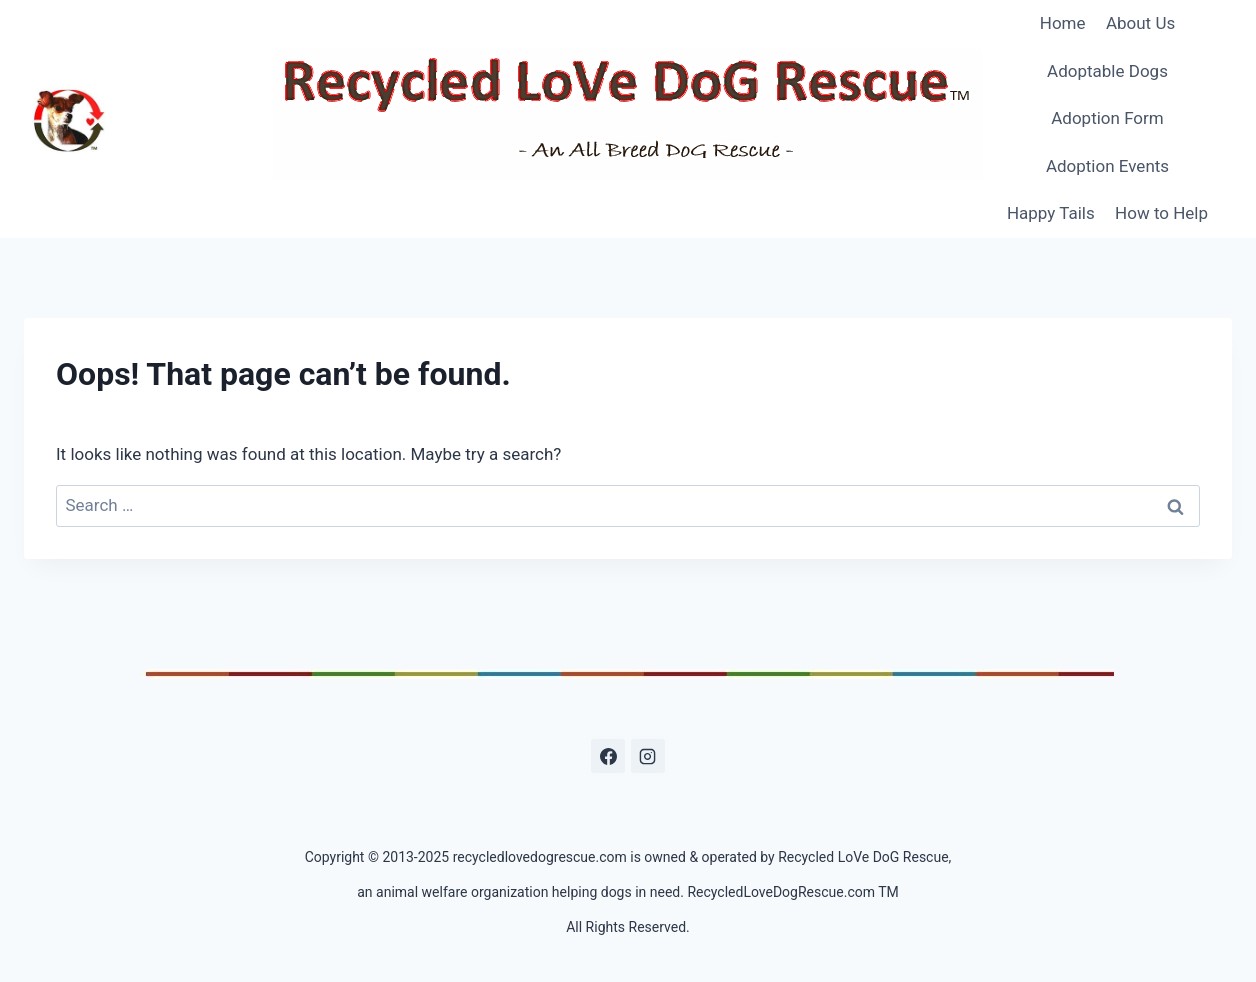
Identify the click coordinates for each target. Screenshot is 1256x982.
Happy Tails (1051, 213)
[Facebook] (608, 756)
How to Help (1161, 213)
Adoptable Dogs (1107, 71)
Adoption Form (1107, 118)
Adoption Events (1107, 166)
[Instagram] (648, 756)
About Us (1140, 23)
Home (1063, 23)
